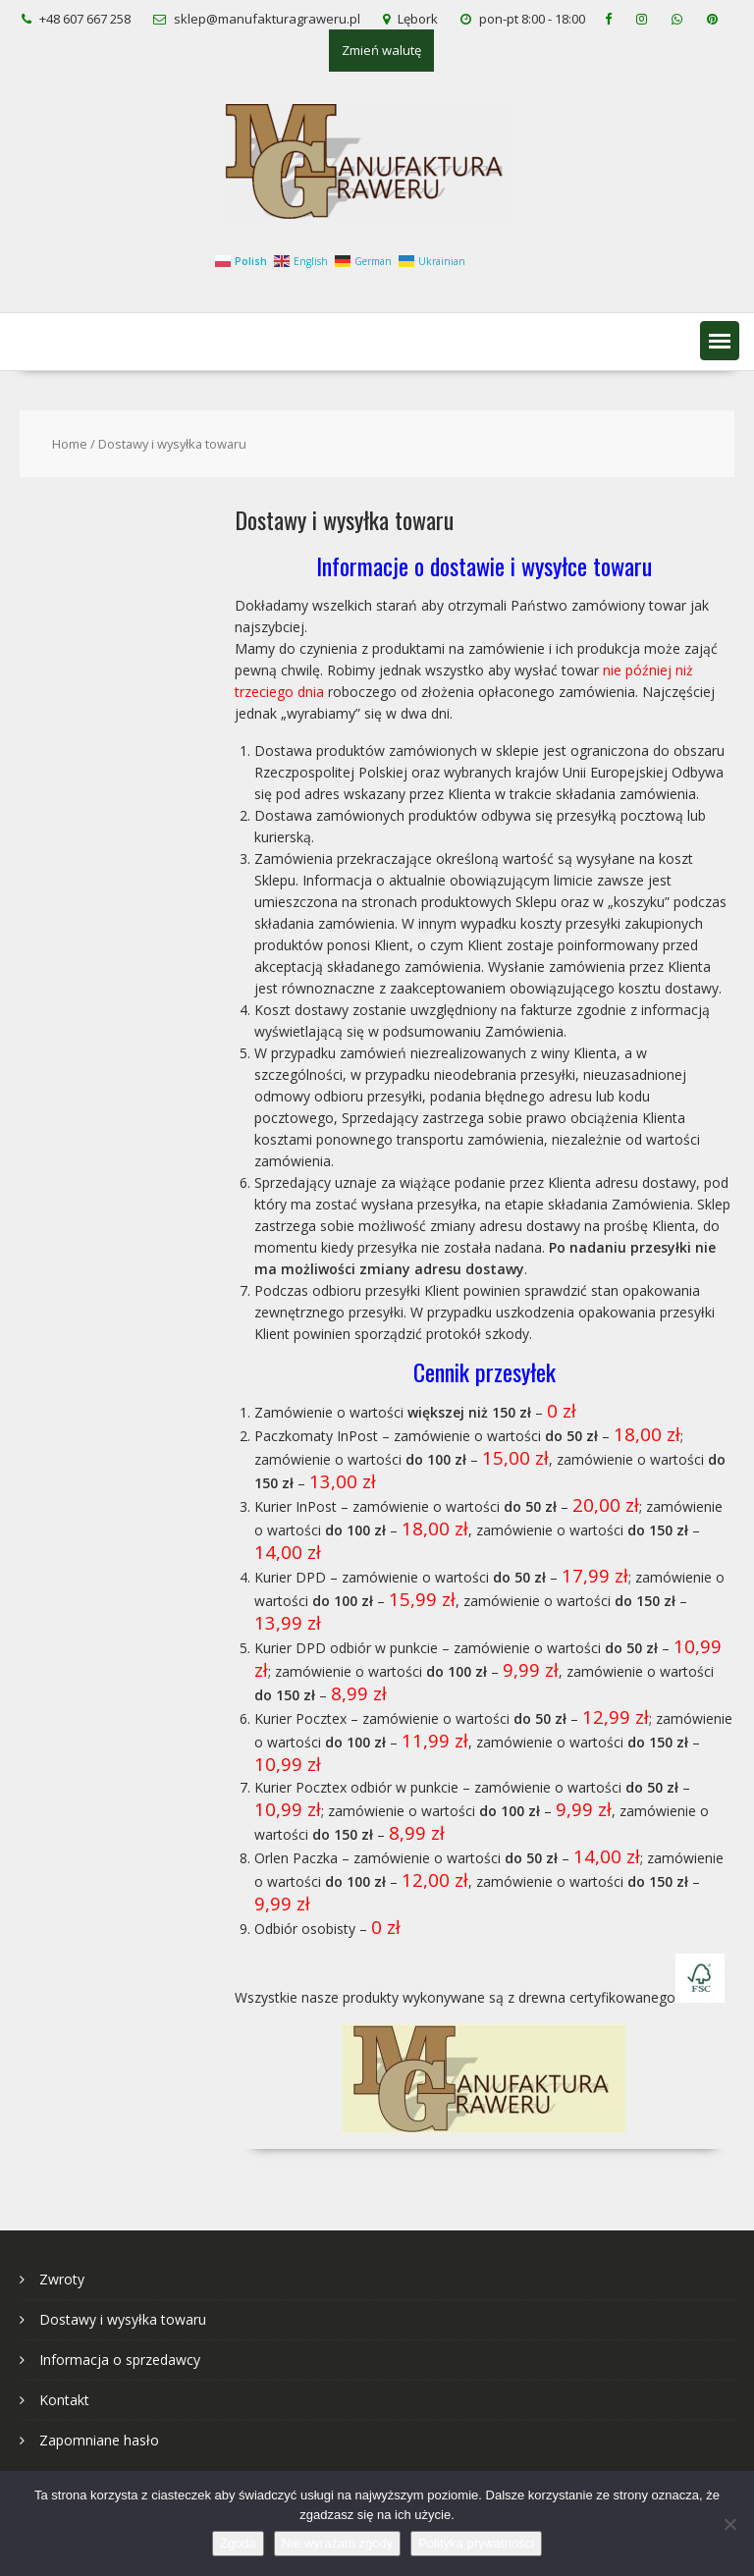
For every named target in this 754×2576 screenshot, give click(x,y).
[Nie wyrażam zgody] (729, 2524)
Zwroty (61, 2279)
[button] (719, 340)
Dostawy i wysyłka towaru (122, 2319)
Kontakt (64, 2399)
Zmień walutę (381, 50)
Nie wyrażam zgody (337, 2543)
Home (69, 444)
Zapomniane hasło (99, 2440)
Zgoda (238, 2543)
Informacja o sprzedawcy (119, 2359)
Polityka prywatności (476, 2543)
